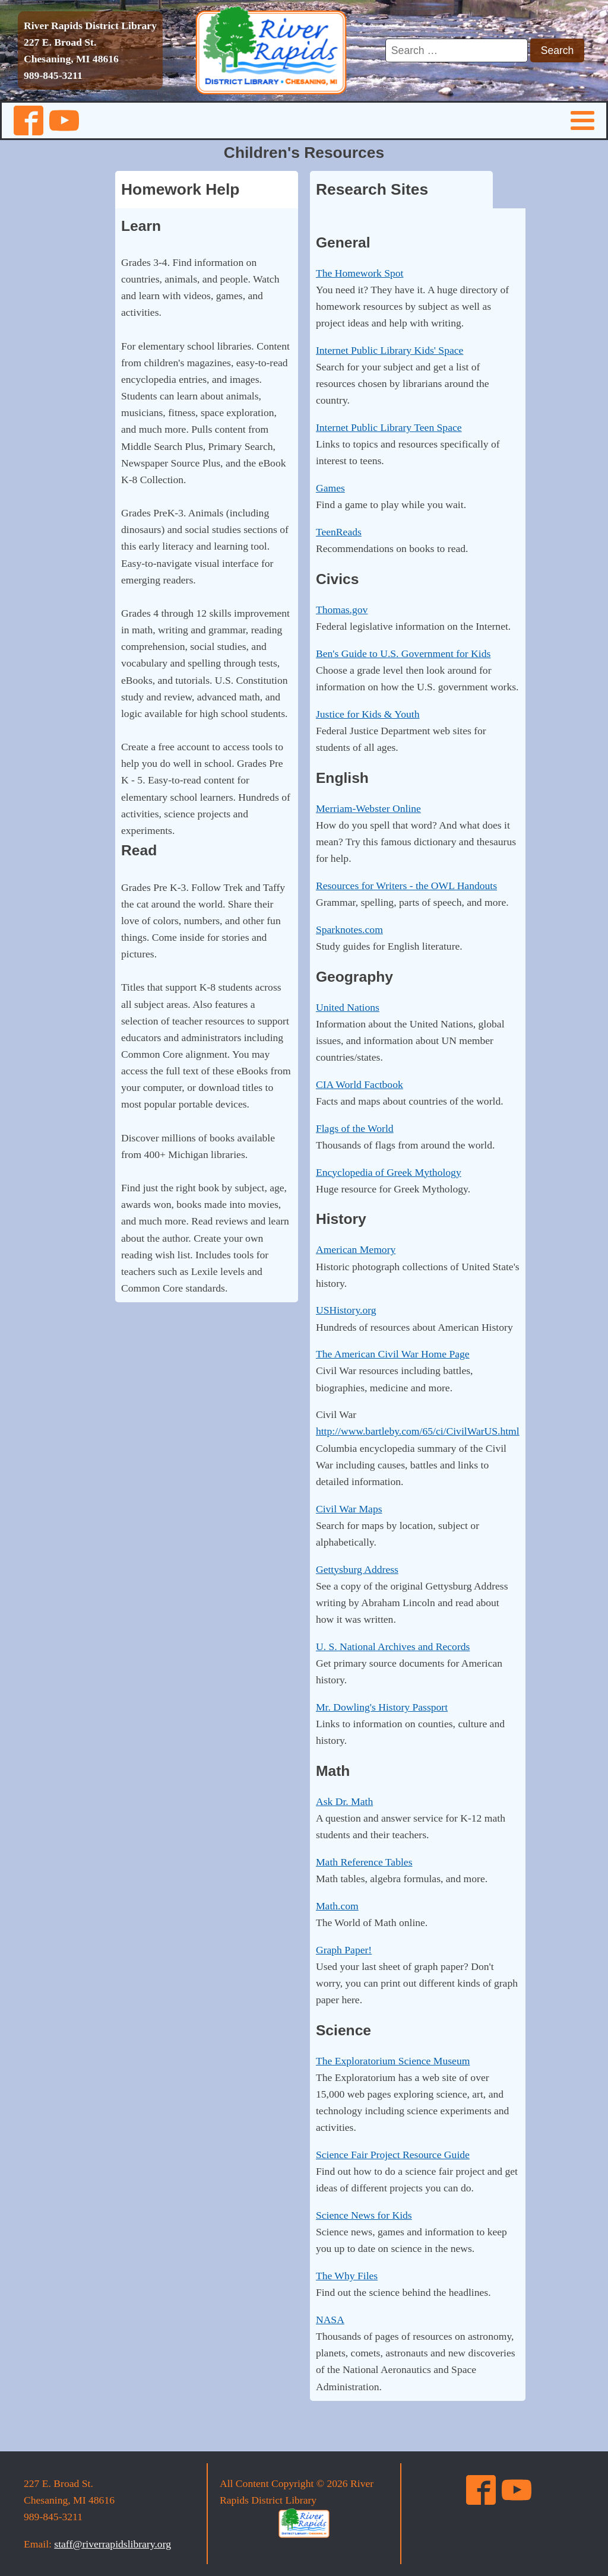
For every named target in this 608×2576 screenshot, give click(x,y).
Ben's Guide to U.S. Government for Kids (403, 653)
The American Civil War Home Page (393, 1354)
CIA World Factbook (359, 1084)
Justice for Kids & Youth (368, 714)
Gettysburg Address (357, 1569)
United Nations (347, 1007)
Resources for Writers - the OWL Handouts (406, 886)
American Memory (355, 1249)
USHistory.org (346, 1310)
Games (330, 488)
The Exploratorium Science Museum (393, 2061)
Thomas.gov (342, 610)
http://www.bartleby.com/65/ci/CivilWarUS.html (418, 1431)
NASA (330, 2320)
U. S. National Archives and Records (393, 1646)
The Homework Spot (360, 273)
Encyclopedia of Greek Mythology (388, 1172)
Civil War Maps (349, 1509)
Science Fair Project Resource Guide (393, 2155)
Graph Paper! (344, 1950)
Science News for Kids (364, 2215)
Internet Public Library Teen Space (389, 427)
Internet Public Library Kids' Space (389, 350)
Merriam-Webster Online (368, 808)
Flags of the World (355, 1128)
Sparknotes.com (349, 929)
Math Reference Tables (364, 1862)
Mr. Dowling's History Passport (382, 1707)
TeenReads (339, 532)
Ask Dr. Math (344, 1801)
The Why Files (347, 2276)
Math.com (337, 1906)
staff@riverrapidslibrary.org (112, 2544)
